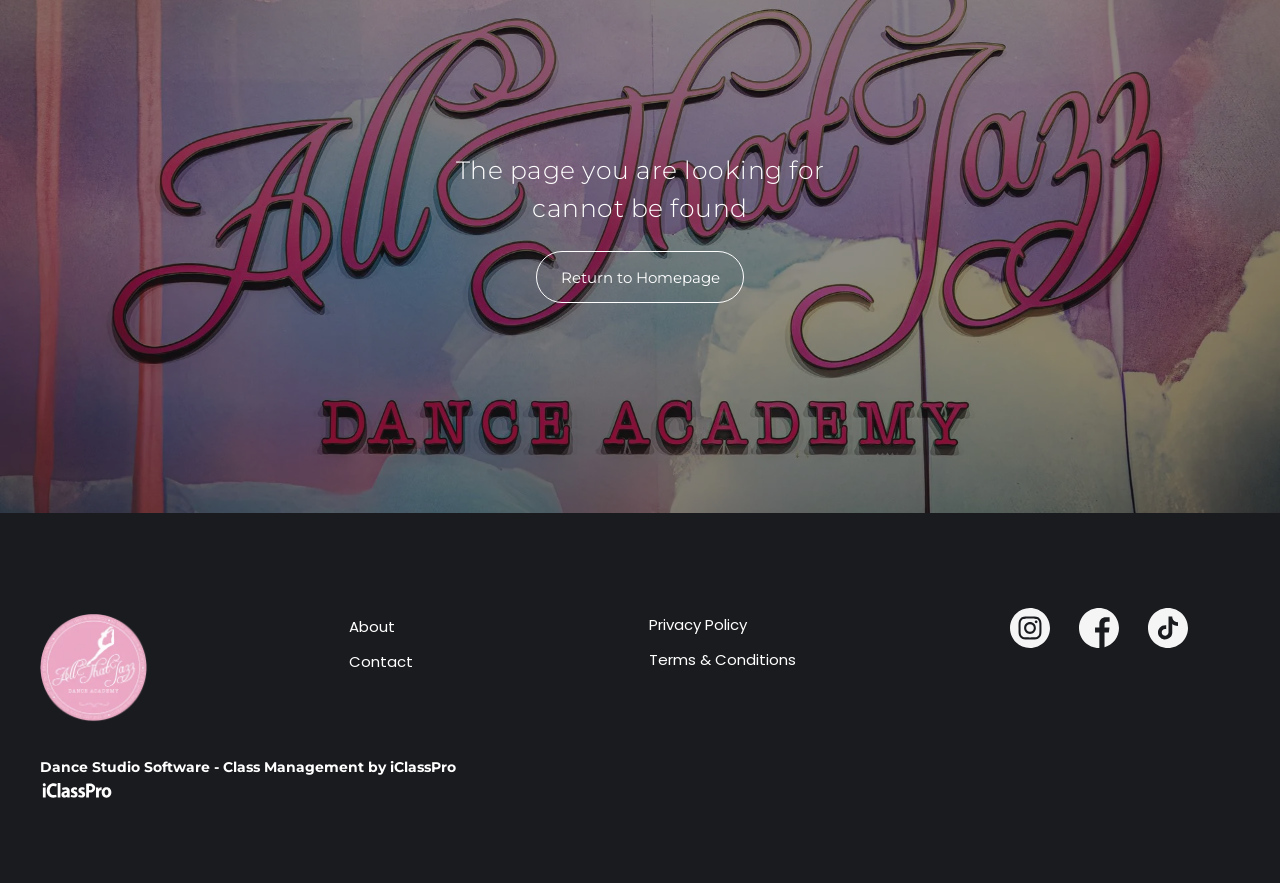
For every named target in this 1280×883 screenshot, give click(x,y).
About (372, 626)
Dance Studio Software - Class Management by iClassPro (248, 767)
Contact (381, 661)
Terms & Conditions (722, 659)
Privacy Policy (698, 624)
